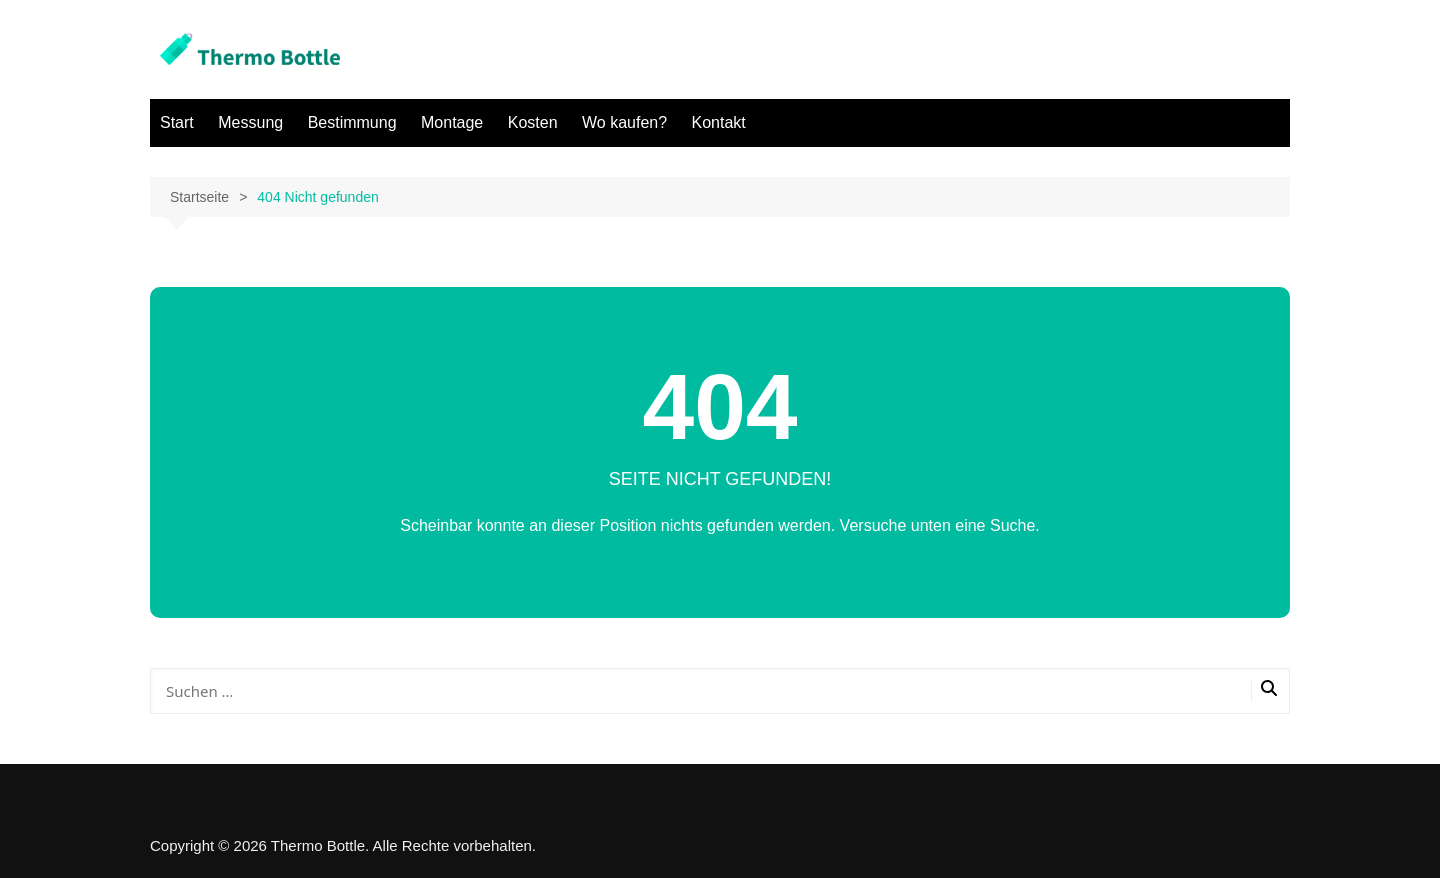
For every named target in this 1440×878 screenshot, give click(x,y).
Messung (250, 122)
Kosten (533, 122)
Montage (452, 122)
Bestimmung (352, 122)
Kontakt (719, 122)
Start (177, 122)
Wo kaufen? (624, 122)
